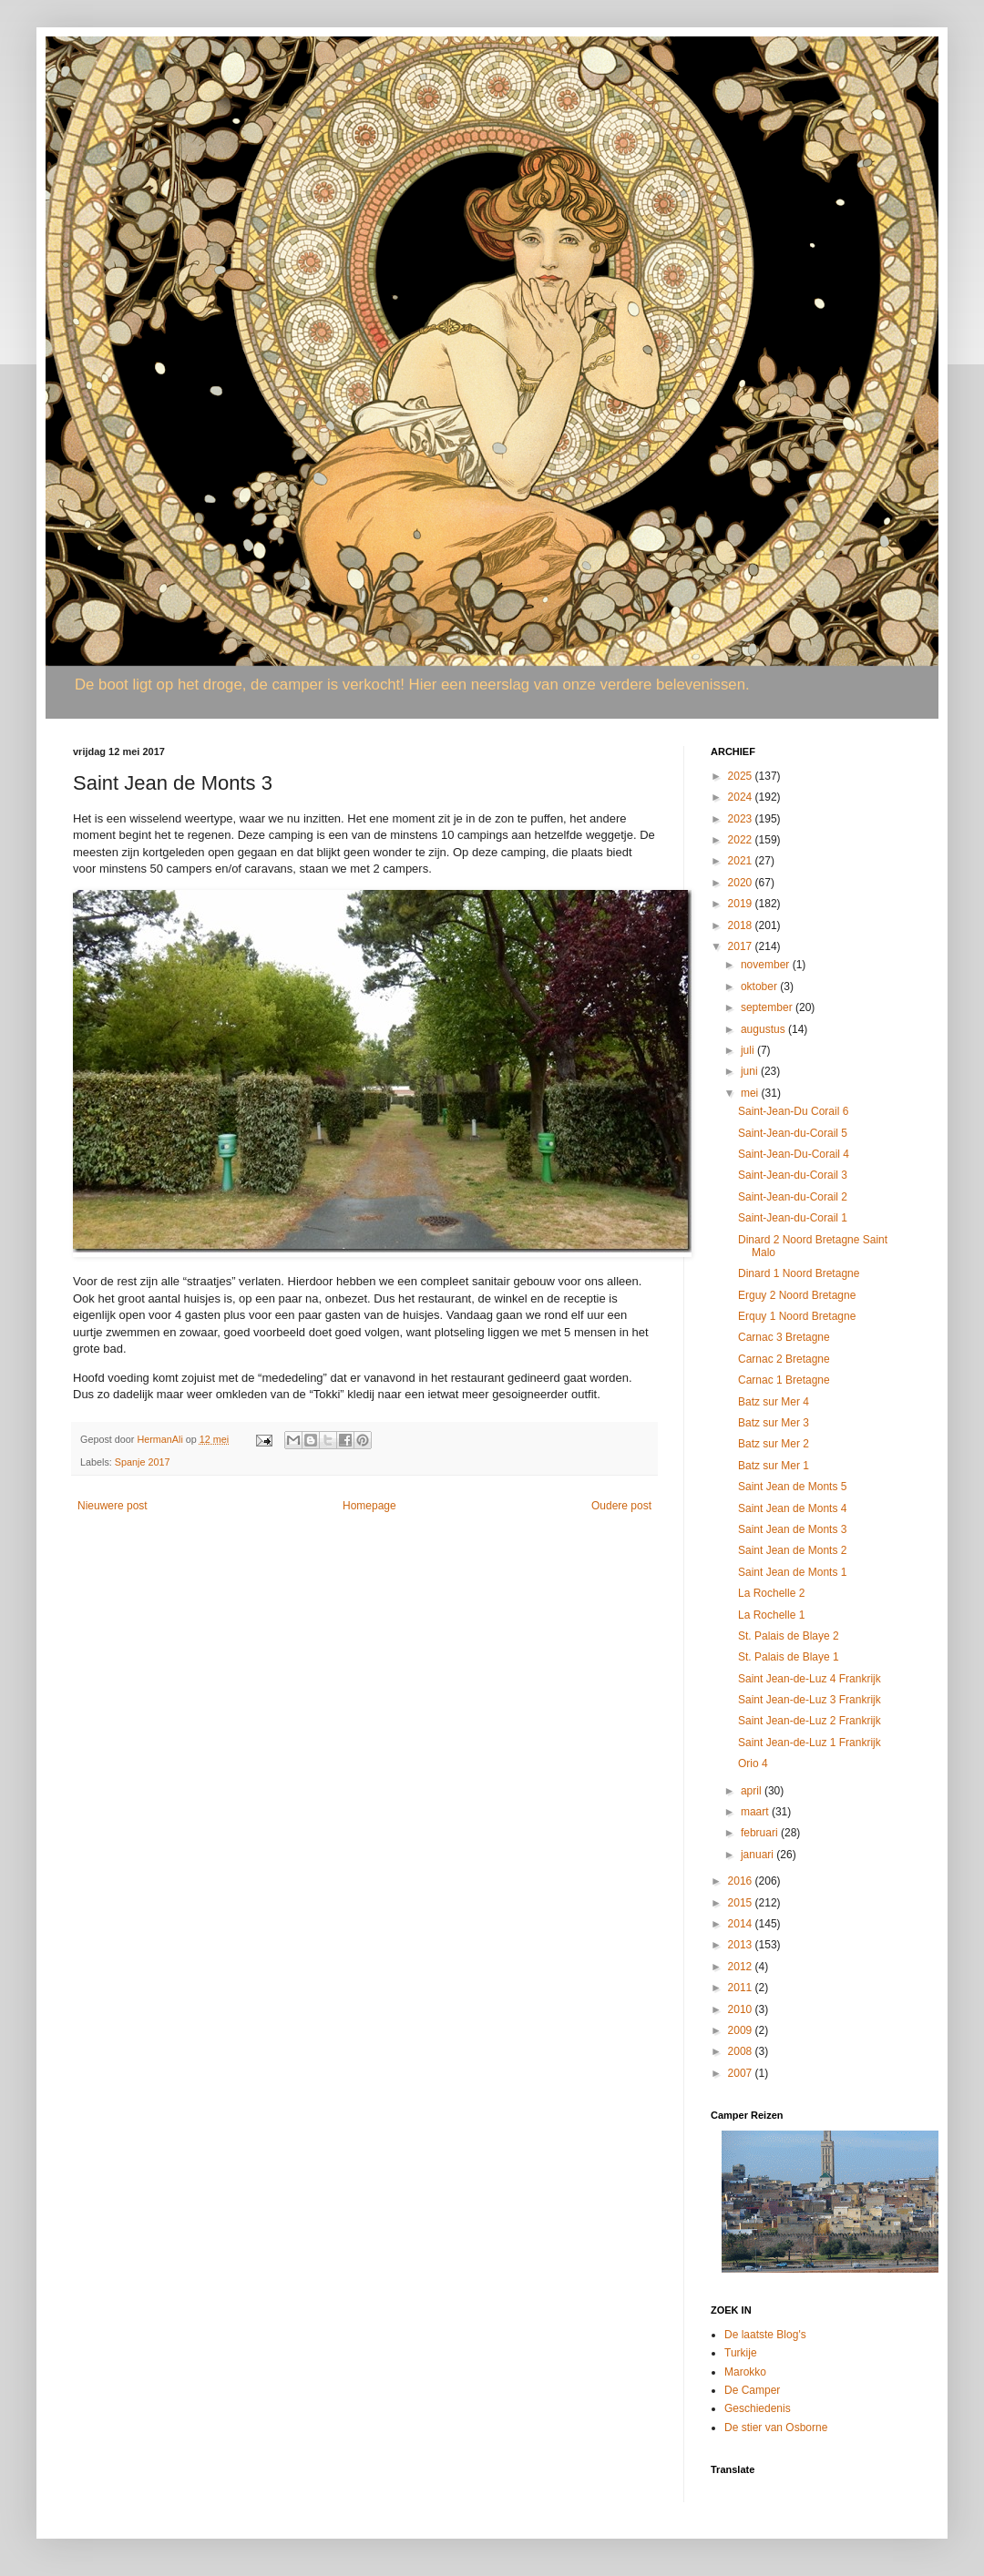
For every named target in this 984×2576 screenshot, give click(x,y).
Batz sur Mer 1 (773, 1465)
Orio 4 (753, 1763)
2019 (741, 903)
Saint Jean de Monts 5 (792, 1486)
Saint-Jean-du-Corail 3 (792, 1175)
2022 (741, 839)
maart (756, 1811)
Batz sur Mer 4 (773, 1401)
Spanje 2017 (142, 1462)
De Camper (752, 2390)
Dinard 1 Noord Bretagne (798, 1273)
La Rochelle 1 (771, 1615)
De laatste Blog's (765, 2334)
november (767, 964)
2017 (741, 946)
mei (751, 1093)
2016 (741, 1881)
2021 (741, 860)
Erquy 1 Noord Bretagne (797, 1316)
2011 (741, 1987)
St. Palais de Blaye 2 (788, 1636)
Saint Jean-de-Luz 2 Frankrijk (809, 1720)
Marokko (745, 2372)
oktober (760, 986)
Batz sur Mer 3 (773, 1422)
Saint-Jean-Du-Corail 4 (793, 1154)
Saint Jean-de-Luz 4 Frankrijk (809, 1678)
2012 (741, 1966)
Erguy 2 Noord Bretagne (797, 1295)
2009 (741, 2030)
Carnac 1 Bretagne (784, 1380)
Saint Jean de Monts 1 (792, 1572)
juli (749, 1050)
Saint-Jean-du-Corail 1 (792, 1217)
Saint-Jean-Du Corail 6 (793, 1111)
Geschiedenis (757, 2408)
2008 (741, 2051)
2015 (741, 1902)
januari (758, 1854)
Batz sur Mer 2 (773, 1443)
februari (761, 1832)
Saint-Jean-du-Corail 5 (792, 1133)
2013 (741, 1944)
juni (751, 1071)
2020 (741, 882)
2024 (741, 797)
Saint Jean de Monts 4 (792, 1508)
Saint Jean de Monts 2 (792, 1550)
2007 (741, 2073)
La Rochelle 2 (771, 1593)
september (768, 1007)
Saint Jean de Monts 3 (792, 1529)
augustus (764, 1029)
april (752, 1790)
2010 (741, 2009)
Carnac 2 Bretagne (784, 1359)
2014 (741, 1923)
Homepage (369, 1505)
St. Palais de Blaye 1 (788, 1657)
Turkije (740, 2352)
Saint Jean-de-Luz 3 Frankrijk (809, 1699)
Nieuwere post (112, 1505)
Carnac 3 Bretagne (784, 1337)
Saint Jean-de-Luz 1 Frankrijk (809, 1742)
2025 (741, 776)
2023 (741, 819)
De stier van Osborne (775, 2427)
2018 (741, 925)
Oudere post (621, 1505)
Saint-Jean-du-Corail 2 (792, 1197)
